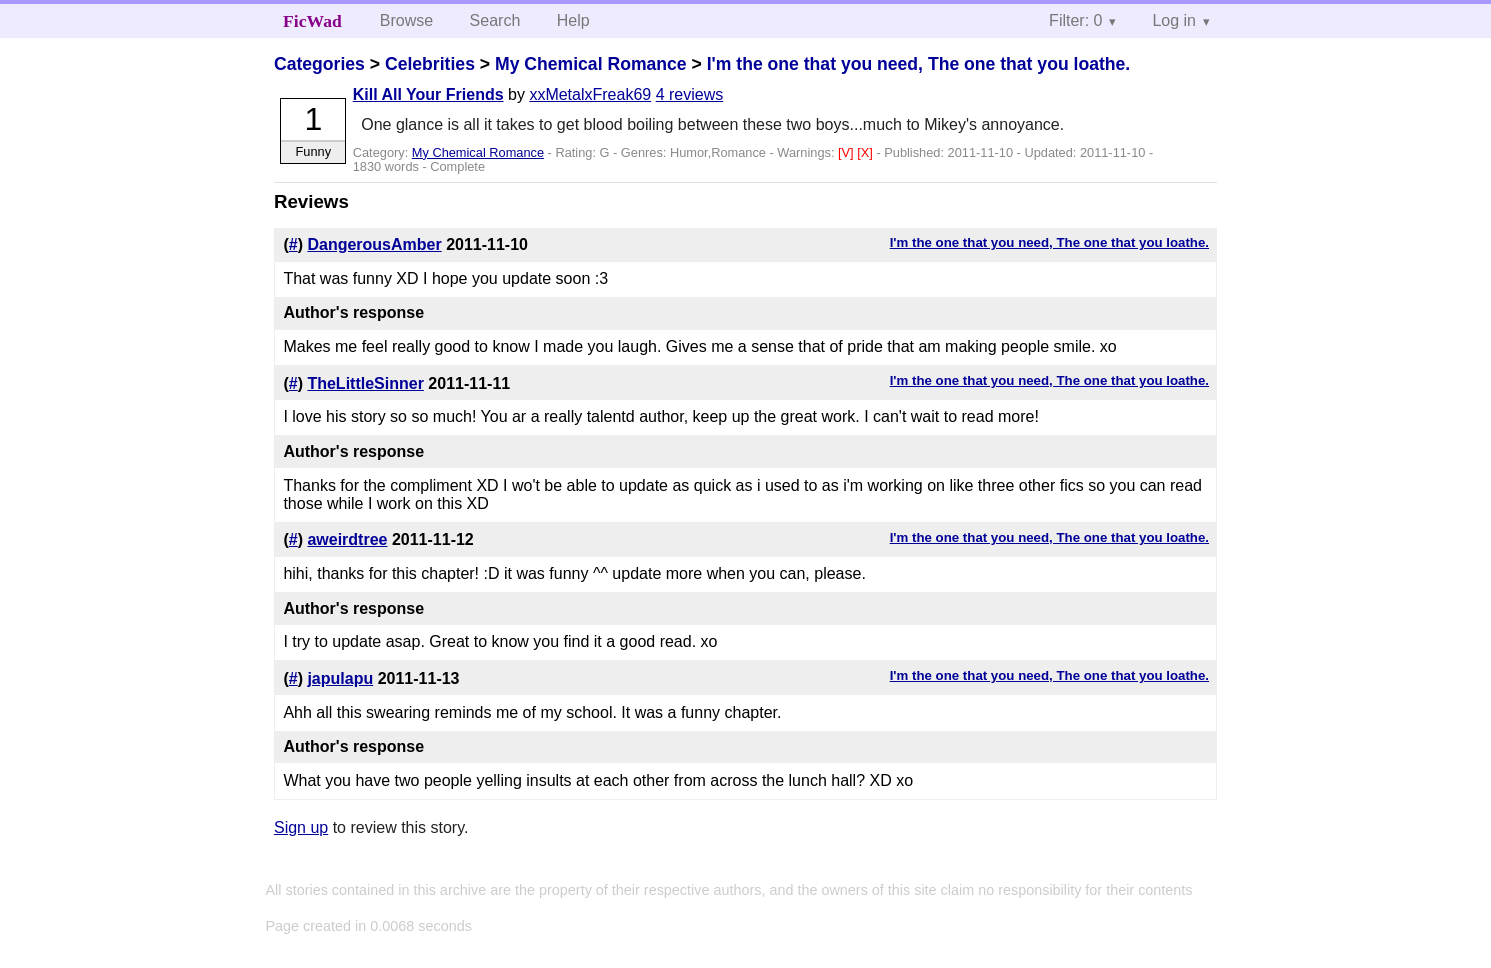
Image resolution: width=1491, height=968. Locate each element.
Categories (319, 64)
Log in (1174, 20)
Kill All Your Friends (428, 94)
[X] (866, 152)
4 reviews (690, 94)
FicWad (312, 21)
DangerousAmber (374, 244)
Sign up (301, 827)
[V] (847, 152)
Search (495, 20)
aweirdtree (347, 539)
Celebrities (430, 64)
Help (573, 20)
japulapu (340, 678)
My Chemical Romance (591, 64)
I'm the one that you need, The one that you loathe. (919, 64)
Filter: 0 (1075, 20)
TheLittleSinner (365, 383)
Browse (406, 20)
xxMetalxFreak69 (590, 94)
